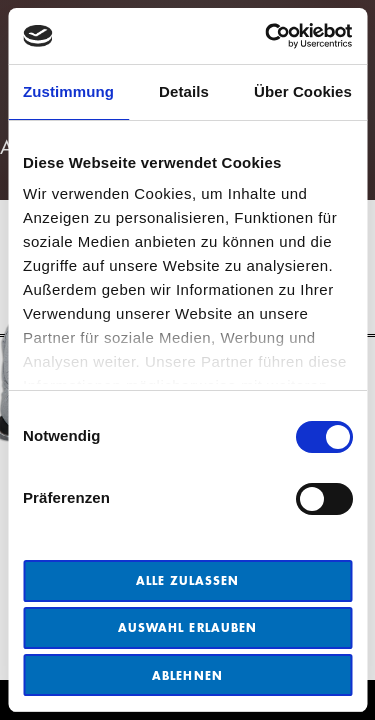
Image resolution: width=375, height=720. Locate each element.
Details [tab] (184, 91)
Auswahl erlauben (187, 627)
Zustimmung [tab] (68, 91)
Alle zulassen (188, 580)
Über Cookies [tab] (303, 91)
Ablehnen (187, 675)
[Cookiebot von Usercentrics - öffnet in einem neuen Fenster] (267, 36)
